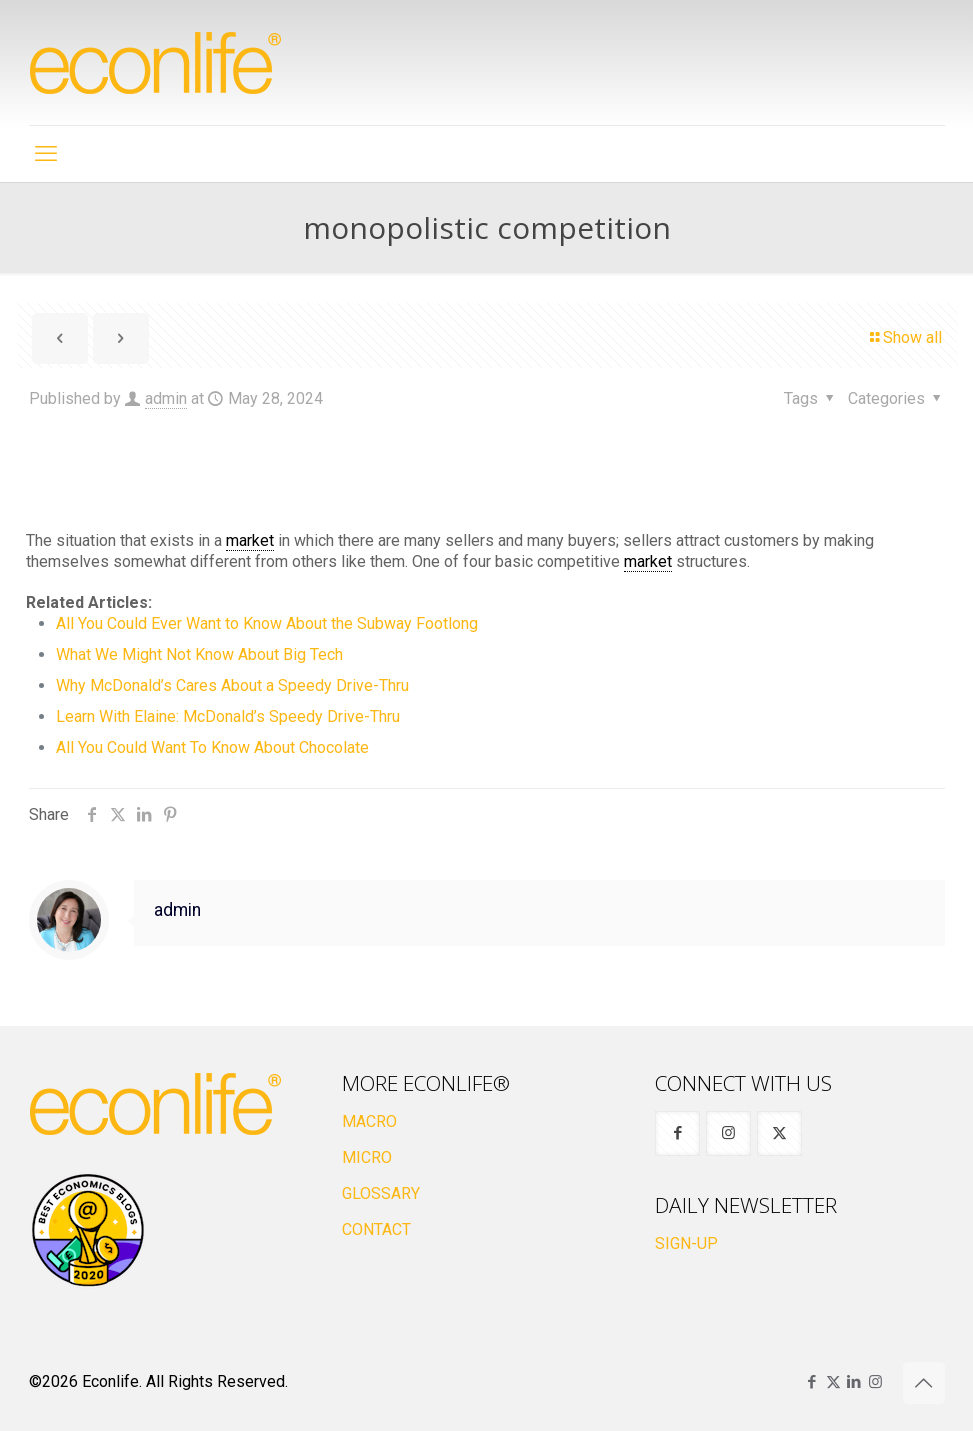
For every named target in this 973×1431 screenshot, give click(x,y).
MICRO (367, 1157)
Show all (904, 337)
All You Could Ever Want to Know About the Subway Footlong (267, 623)
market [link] (250, 540)
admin (166, 398)
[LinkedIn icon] (854, 1382)
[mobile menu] (46, 154)
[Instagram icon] (875, 1382)
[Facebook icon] (812, 1382)
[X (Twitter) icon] (833, 1382)
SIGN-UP (686, 1243)
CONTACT (376, 1229)
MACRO (369, 1121)
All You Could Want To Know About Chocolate (212, 747)
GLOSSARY (381, 1193)
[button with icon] (677, 1133)
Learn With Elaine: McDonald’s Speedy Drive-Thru (228, 716)
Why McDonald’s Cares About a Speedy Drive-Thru (232, 685)
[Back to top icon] (924, 1383)
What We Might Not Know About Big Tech (199, 654)
